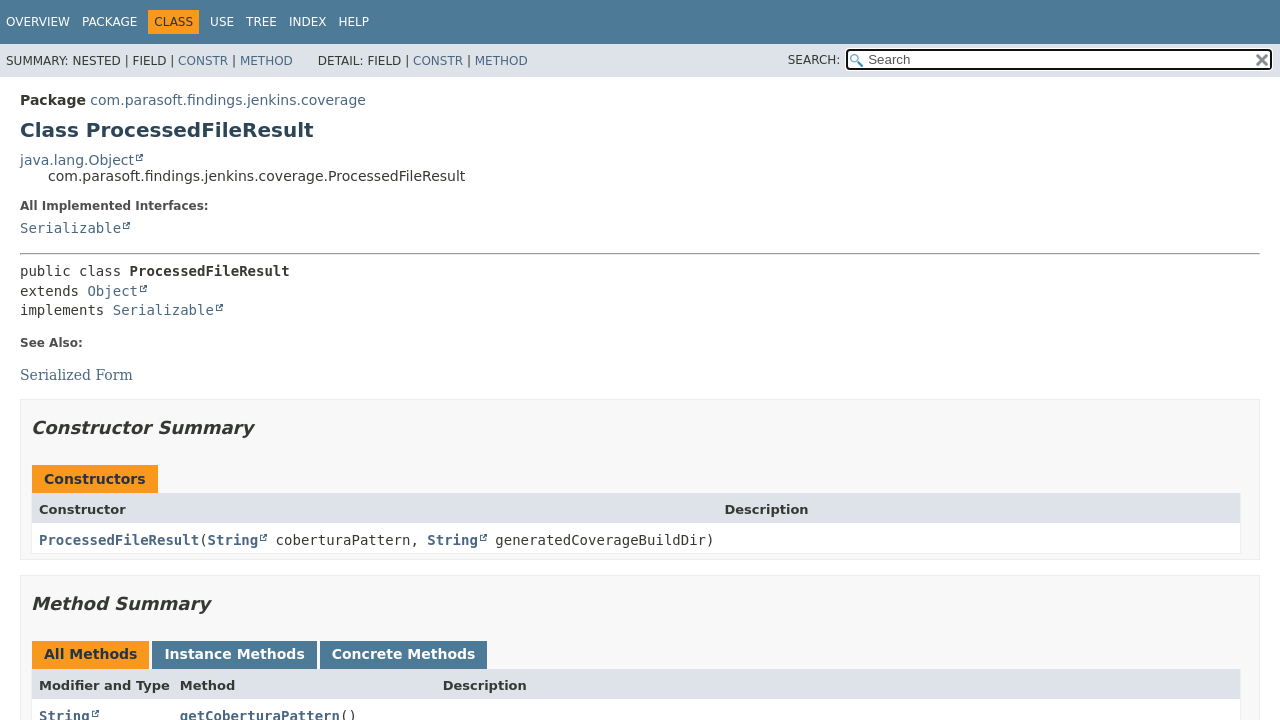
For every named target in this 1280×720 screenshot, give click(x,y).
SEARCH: (814, 60)
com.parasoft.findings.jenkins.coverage (228, 100)
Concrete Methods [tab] (404, 654)
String (233, 540)
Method (266, 61)
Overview (38, 22)
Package (109, 22)
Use (222, 22)
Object (112, 291)
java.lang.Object (77, 160)
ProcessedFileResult (119, 540)
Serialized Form (76, 375)
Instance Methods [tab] (234, 654)
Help (353, 22)
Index (308, 22)
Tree (261, 22)
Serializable (70, 228)
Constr (203, 61)
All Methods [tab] (90, 654)
